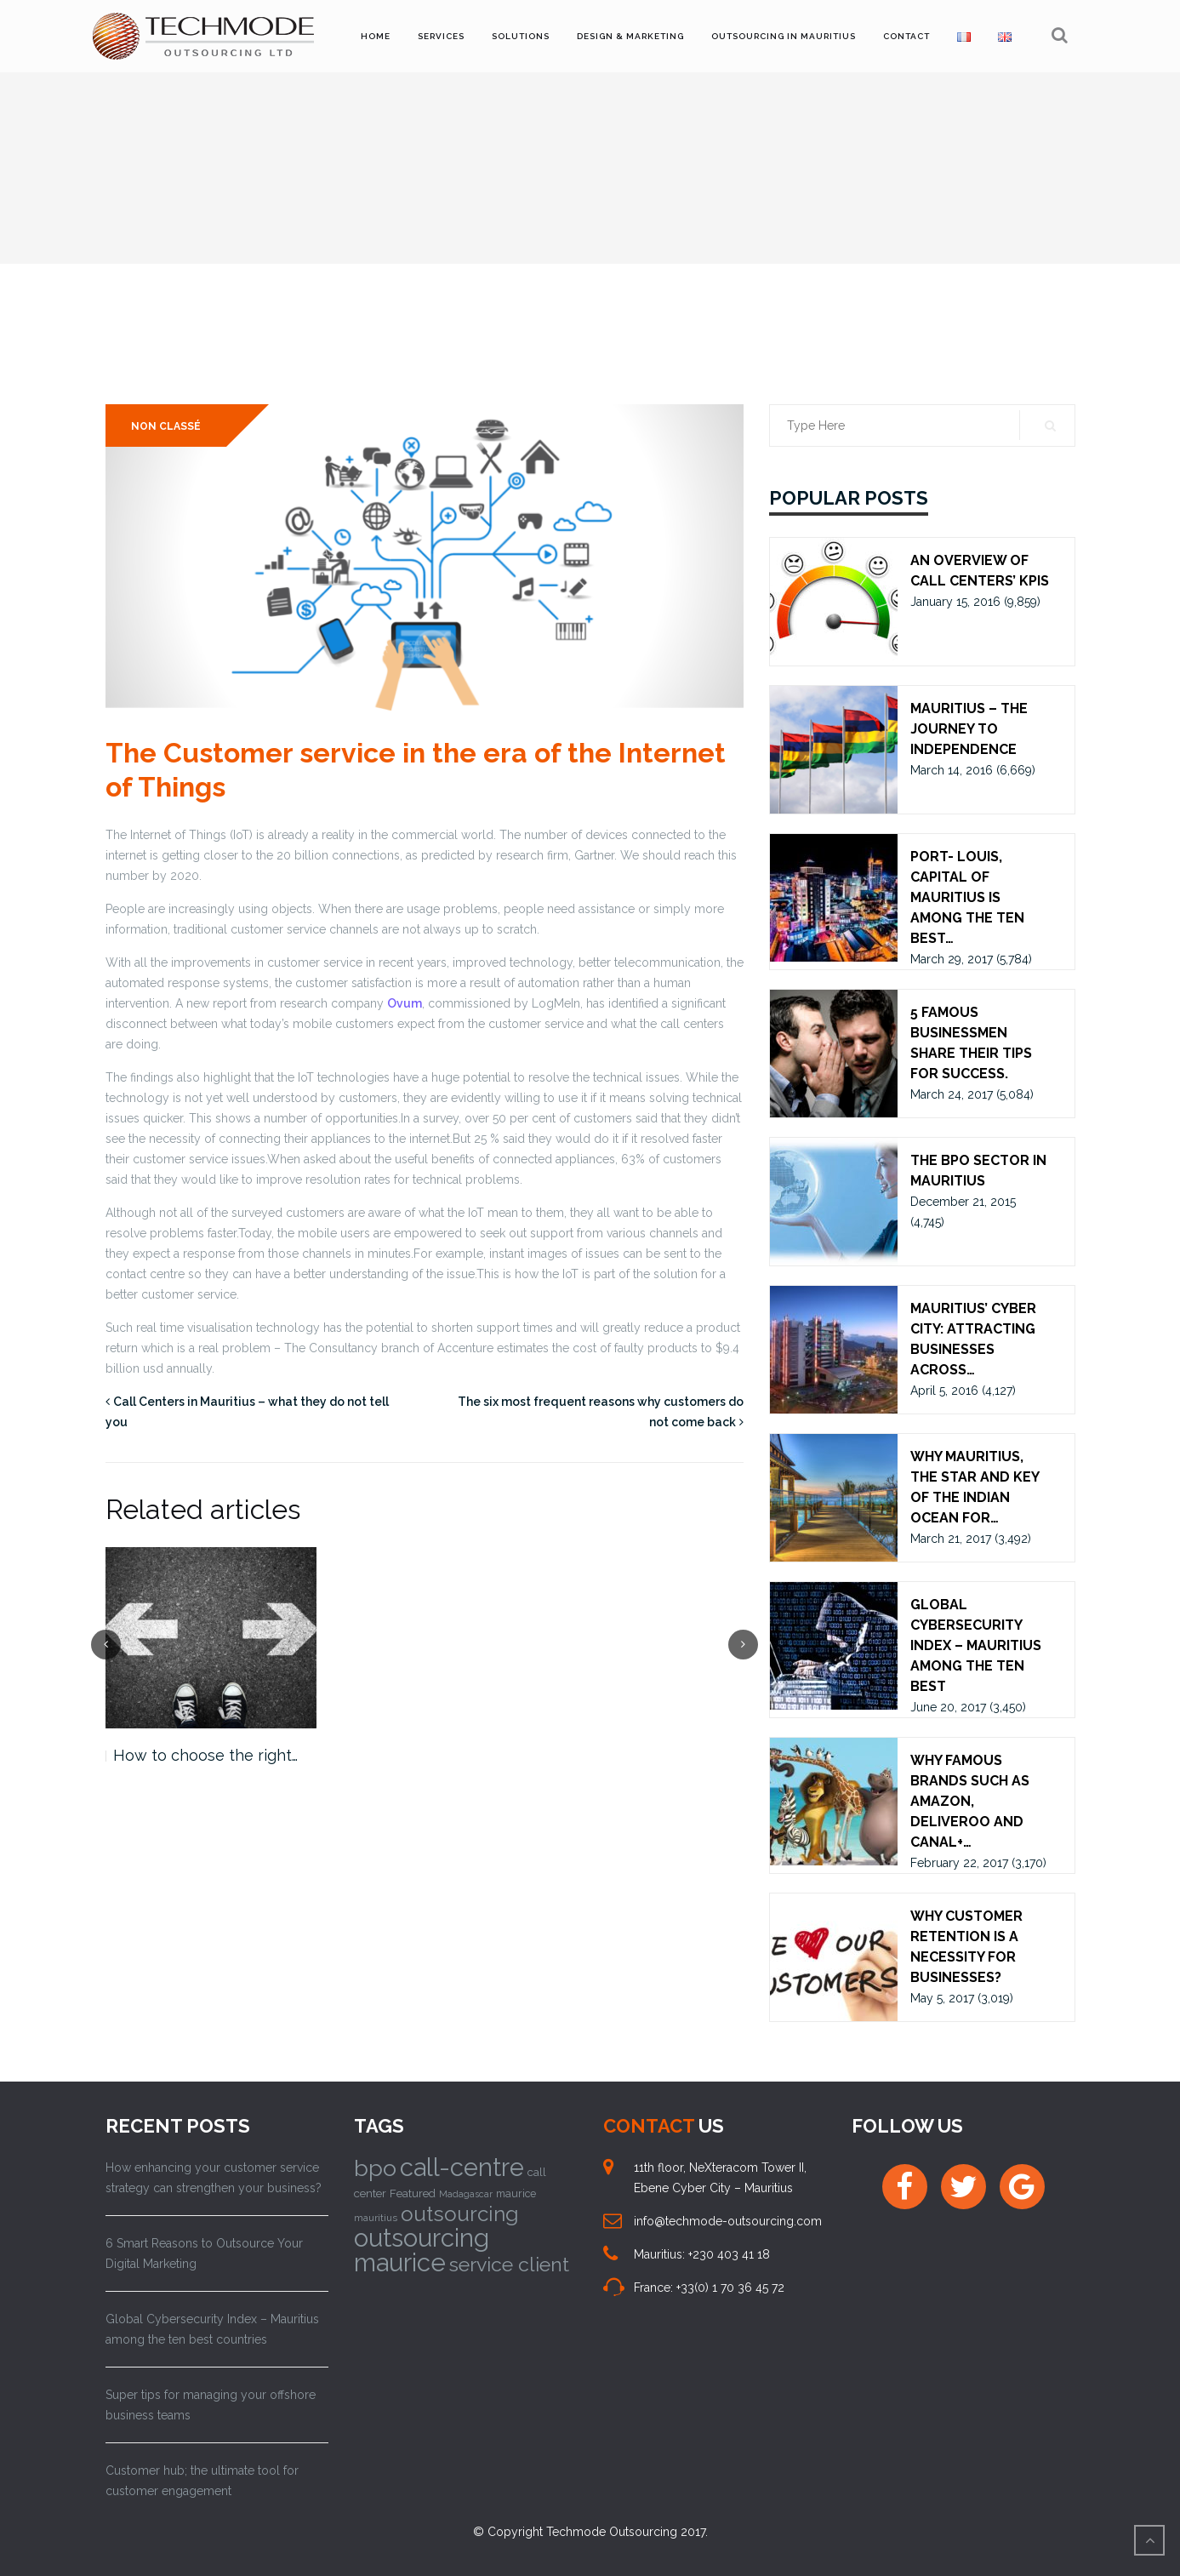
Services (441, 36)
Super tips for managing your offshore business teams (210, 2405)
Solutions (521, 36)
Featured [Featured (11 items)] (413, 2193)
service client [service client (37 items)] (509, 2264)
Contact (906, 36)
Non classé (166, 426)
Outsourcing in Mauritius (783, 36)
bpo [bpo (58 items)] (375, 2168)
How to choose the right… (205, 1755)
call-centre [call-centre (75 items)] (462, 2167)
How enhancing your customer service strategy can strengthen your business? (213, 2178)
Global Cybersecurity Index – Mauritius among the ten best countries (212, 2329)
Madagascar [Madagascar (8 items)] (466, 2194)
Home (375, 36)
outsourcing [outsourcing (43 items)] (460, 2214)
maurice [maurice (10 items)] (516, 2193)
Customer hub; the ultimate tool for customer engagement (202, 2481)
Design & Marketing (630, 36)
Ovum (404, 1003)
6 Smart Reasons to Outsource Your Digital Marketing (204, 2253)
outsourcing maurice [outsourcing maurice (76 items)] (421, 2250)
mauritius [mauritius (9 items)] (375, 2218)
